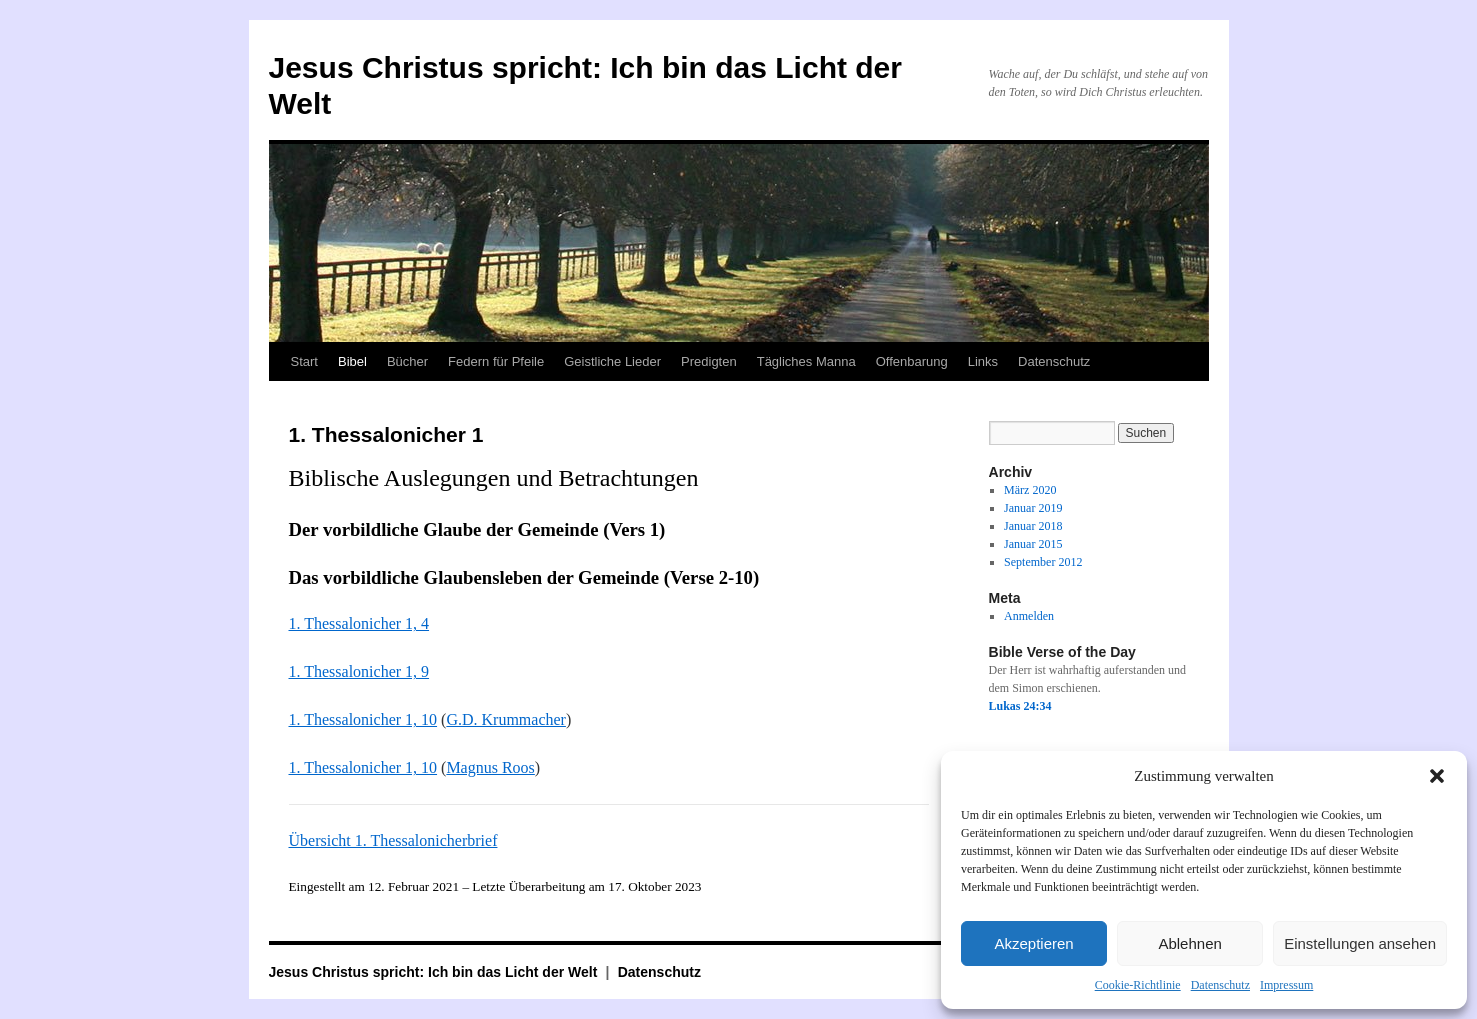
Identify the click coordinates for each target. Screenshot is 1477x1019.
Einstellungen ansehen (1360, 943)
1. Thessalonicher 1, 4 (359, 623)
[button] (1437, 776)
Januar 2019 (1033, 508)
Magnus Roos (490, 767)
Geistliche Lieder (612, 361)
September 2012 (1043, 562)
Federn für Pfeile (496, 361)
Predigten (709, 361)
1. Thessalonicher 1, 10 (363, 719)
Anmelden (1029, 616)
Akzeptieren (1033, 943)
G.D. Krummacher (506, 719)
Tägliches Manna (806, 361)
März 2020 (1030, 490)
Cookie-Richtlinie (1138, 985)
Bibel (352, 361)
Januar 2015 (1033, 544)
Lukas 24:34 (1020, 706)
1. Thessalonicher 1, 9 (359, 671)
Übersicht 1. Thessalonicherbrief (393, 840)
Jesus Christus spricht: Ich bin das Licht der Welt (435, 972)
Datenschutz (1220, 985)
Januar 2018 (1033, 526)
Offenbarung (912, 361)
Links (983, 361)
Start (304, 361)
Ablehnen (1189, 943)
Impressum (1286, 985)
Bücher (407, 361)
